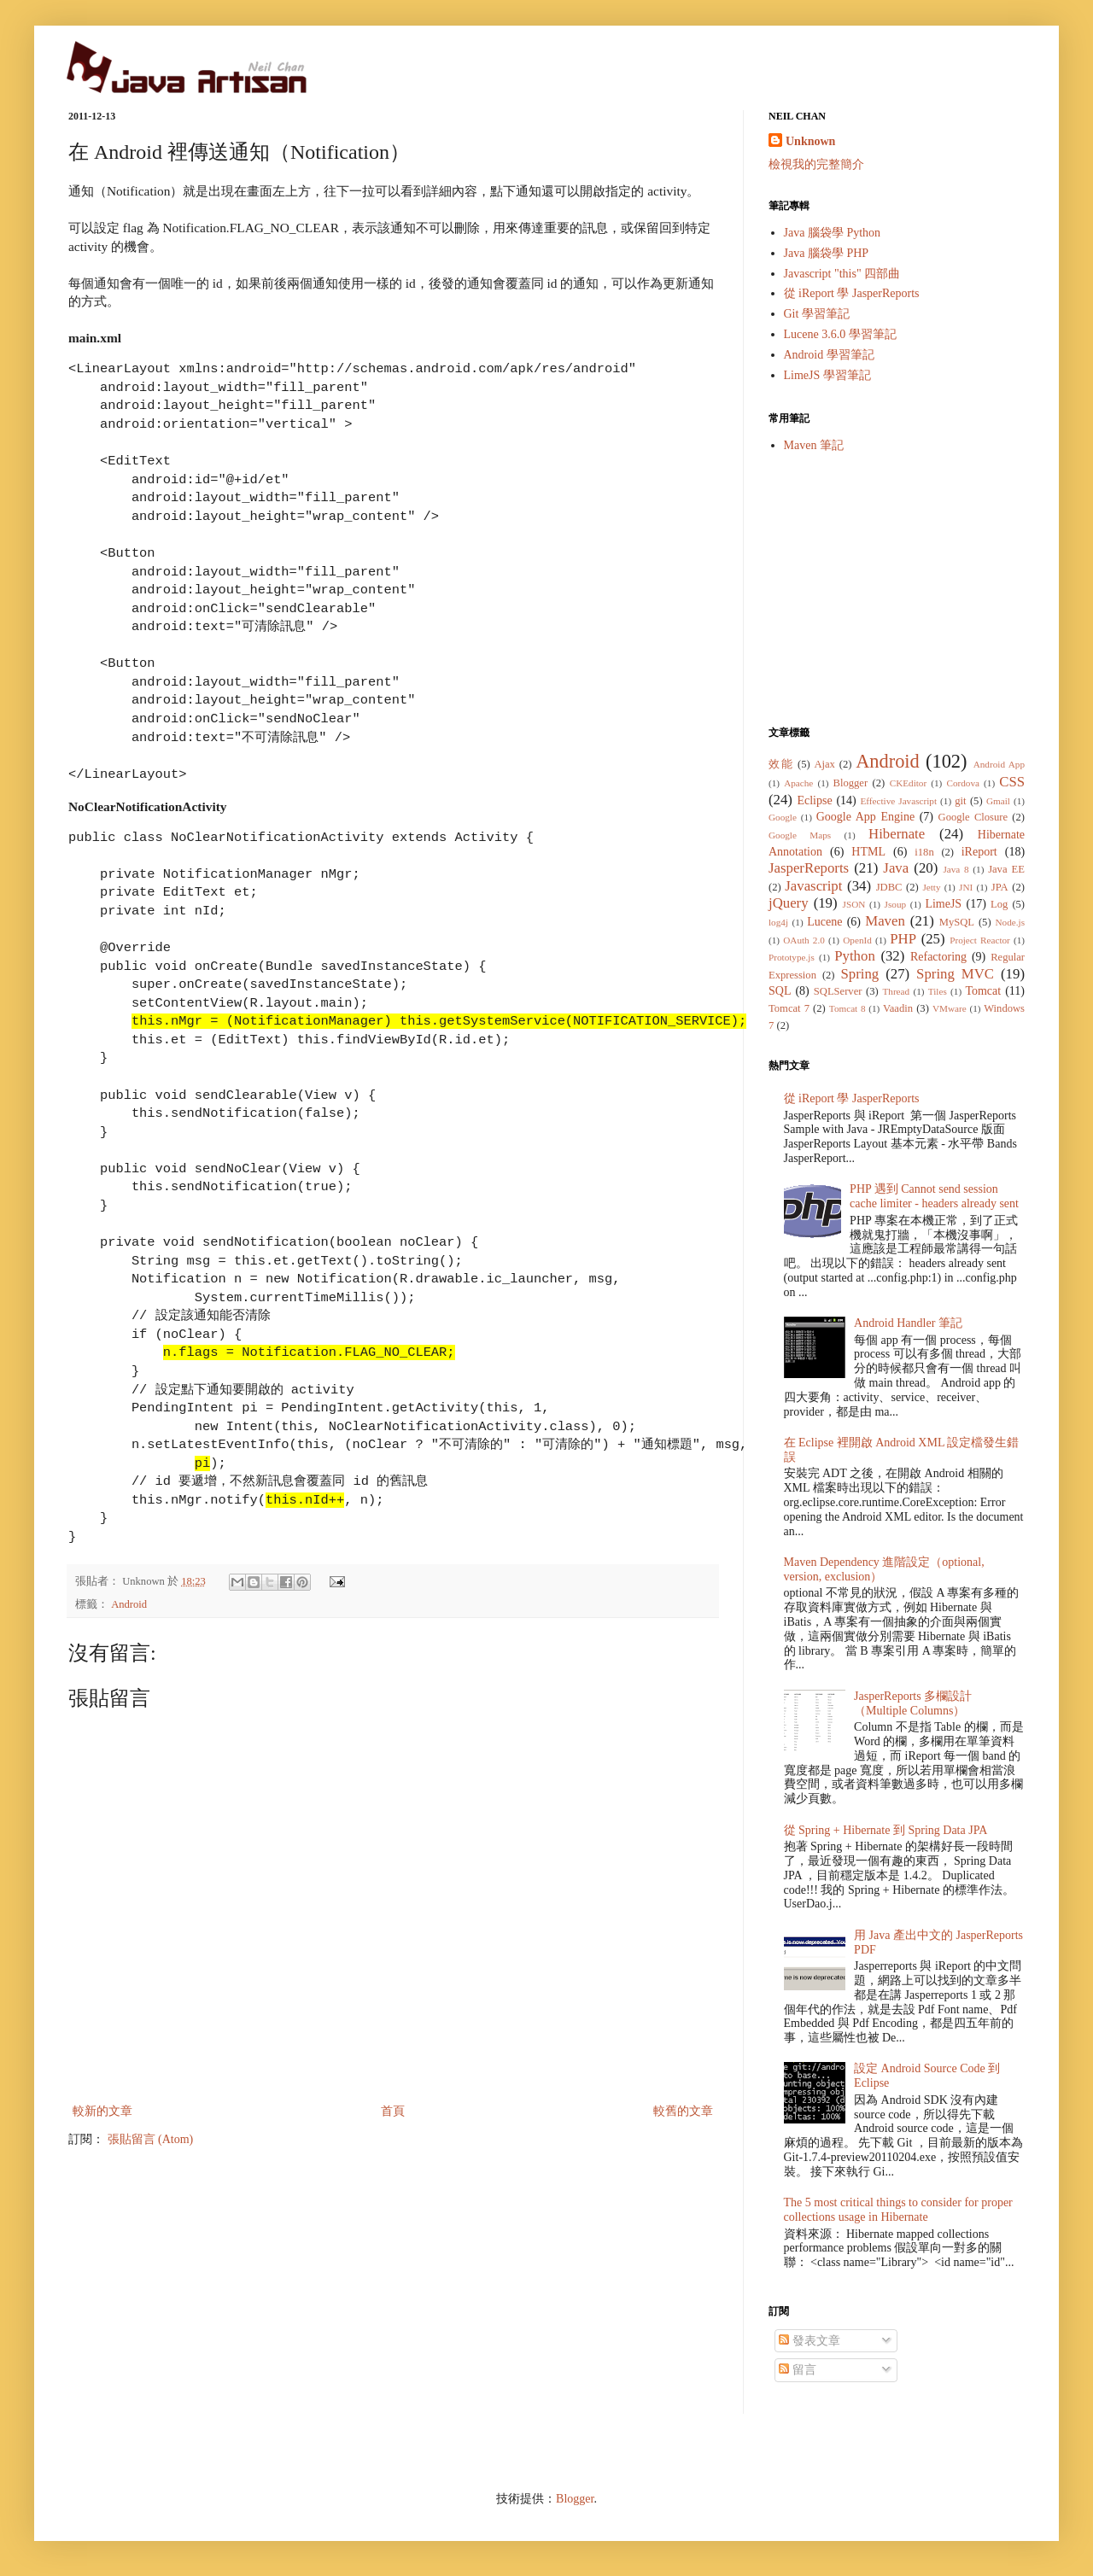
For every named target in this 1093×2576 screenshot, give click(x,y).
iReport (979, 851)
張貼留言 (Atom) (151, 2139)
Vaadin (898, 1008)
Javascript (813, 886)
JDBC (889, 887)
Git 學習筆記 (817, 313)
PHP (903, 939)
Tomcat (983, 990)
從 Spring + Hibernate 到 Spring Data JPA (886, 1830)
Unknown (810, 141)
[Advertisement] (897, 589)
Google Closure (973, 817)
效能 (781, 764)
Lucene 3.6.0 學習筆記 (840, 334)
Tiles (937, 991)
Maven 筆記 (814, 445)
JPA (999, 887)
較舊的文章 (683, 2111)
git (960, 801)
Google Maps (800, 835)
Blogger (850, 783)
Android (129, 1604)
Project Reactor (980, 940)
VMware (949, 1008)
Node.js (1011, 922)
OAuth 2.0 (804, 940)
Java (896, 868)
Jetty (931, 887)
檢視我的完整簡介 (816, 164)
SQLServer (838, 991)
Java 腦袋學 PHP (826, 253)
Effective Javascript (898, 801)
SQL (780, 990)
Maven (885, 921)
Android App (999, 764)
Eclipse (814, 800)
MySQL (956, 922)
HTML (868, 851)
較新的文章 (102, 2111)
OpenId (857, 940)
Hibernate (896, 834)
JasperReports (809, 868)
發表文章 (809, 2340)
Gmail (998, 801)
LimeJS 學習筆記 (827, 375)
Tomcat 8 (847, 1008)
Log (999, 904)
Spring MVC (955, 974)
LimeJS (943, 903)
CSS (1012, 782)
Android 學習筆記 (829, 354)
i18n (924, 852)
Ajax (824, 764)
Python (854, 956)
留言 (797, 2369)
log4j (778, 922)
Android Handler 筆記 (908, 1323)
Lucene (824, 921)
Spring (859, 974)
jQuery (789, 903)
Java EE (1006, 869)
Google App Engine (865, 816)
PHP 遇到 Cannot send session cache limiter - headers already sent (934, 1196)
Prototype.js (792, 957)
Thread (895, 991)
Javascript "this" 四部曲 (842, 273)
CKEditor (908, 783)
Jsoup (896, 904)
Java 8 (955, 869)
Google (783, 817)
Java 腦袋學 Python (832, 232)
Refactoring (938, 956)
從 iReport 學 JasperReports (852, 293)
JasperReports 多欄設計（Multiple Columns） (913, 1703)
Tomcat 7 (789, 1008)
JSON (854, 904)
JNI (966, 887)
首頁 (393, 2111)
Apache (798, 783)
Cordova (962, 783)
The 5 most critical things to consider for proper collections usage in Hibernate (898, 2209)
